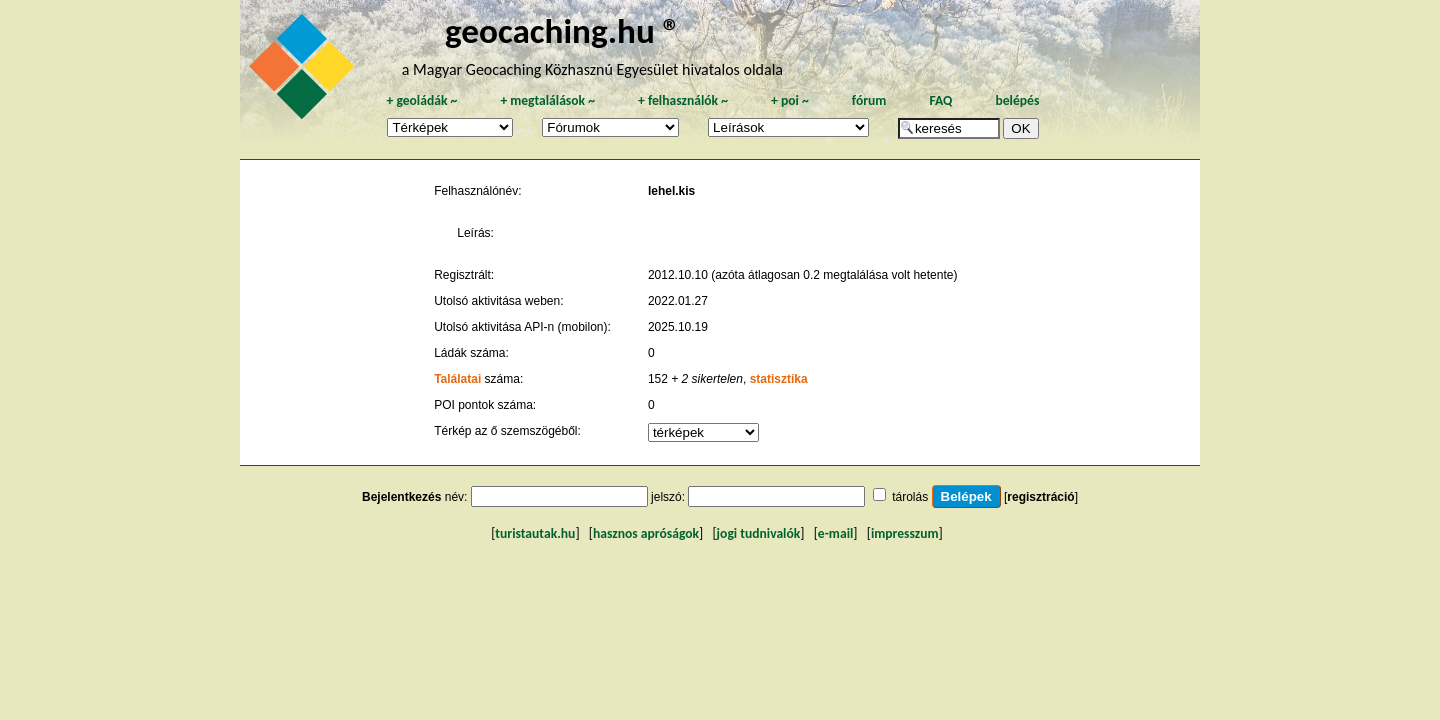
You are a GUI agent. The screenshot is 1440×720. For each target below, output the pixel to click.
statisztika (779, 379)
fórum (869, 100)
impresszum (905, 533)
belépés (1017, 100)
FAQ (940, 100)
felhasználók (683, 100)
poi (790, 100)
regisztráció (1040, 497)
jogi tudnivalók (759, 533)
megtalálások (547, 100)
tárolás (910, 497)
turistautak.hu (535, 533)
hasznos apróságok (646, 533)
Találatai (457, 379)
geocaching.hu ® (563, 30)
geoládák (421, 100)
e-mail (835, 533)
